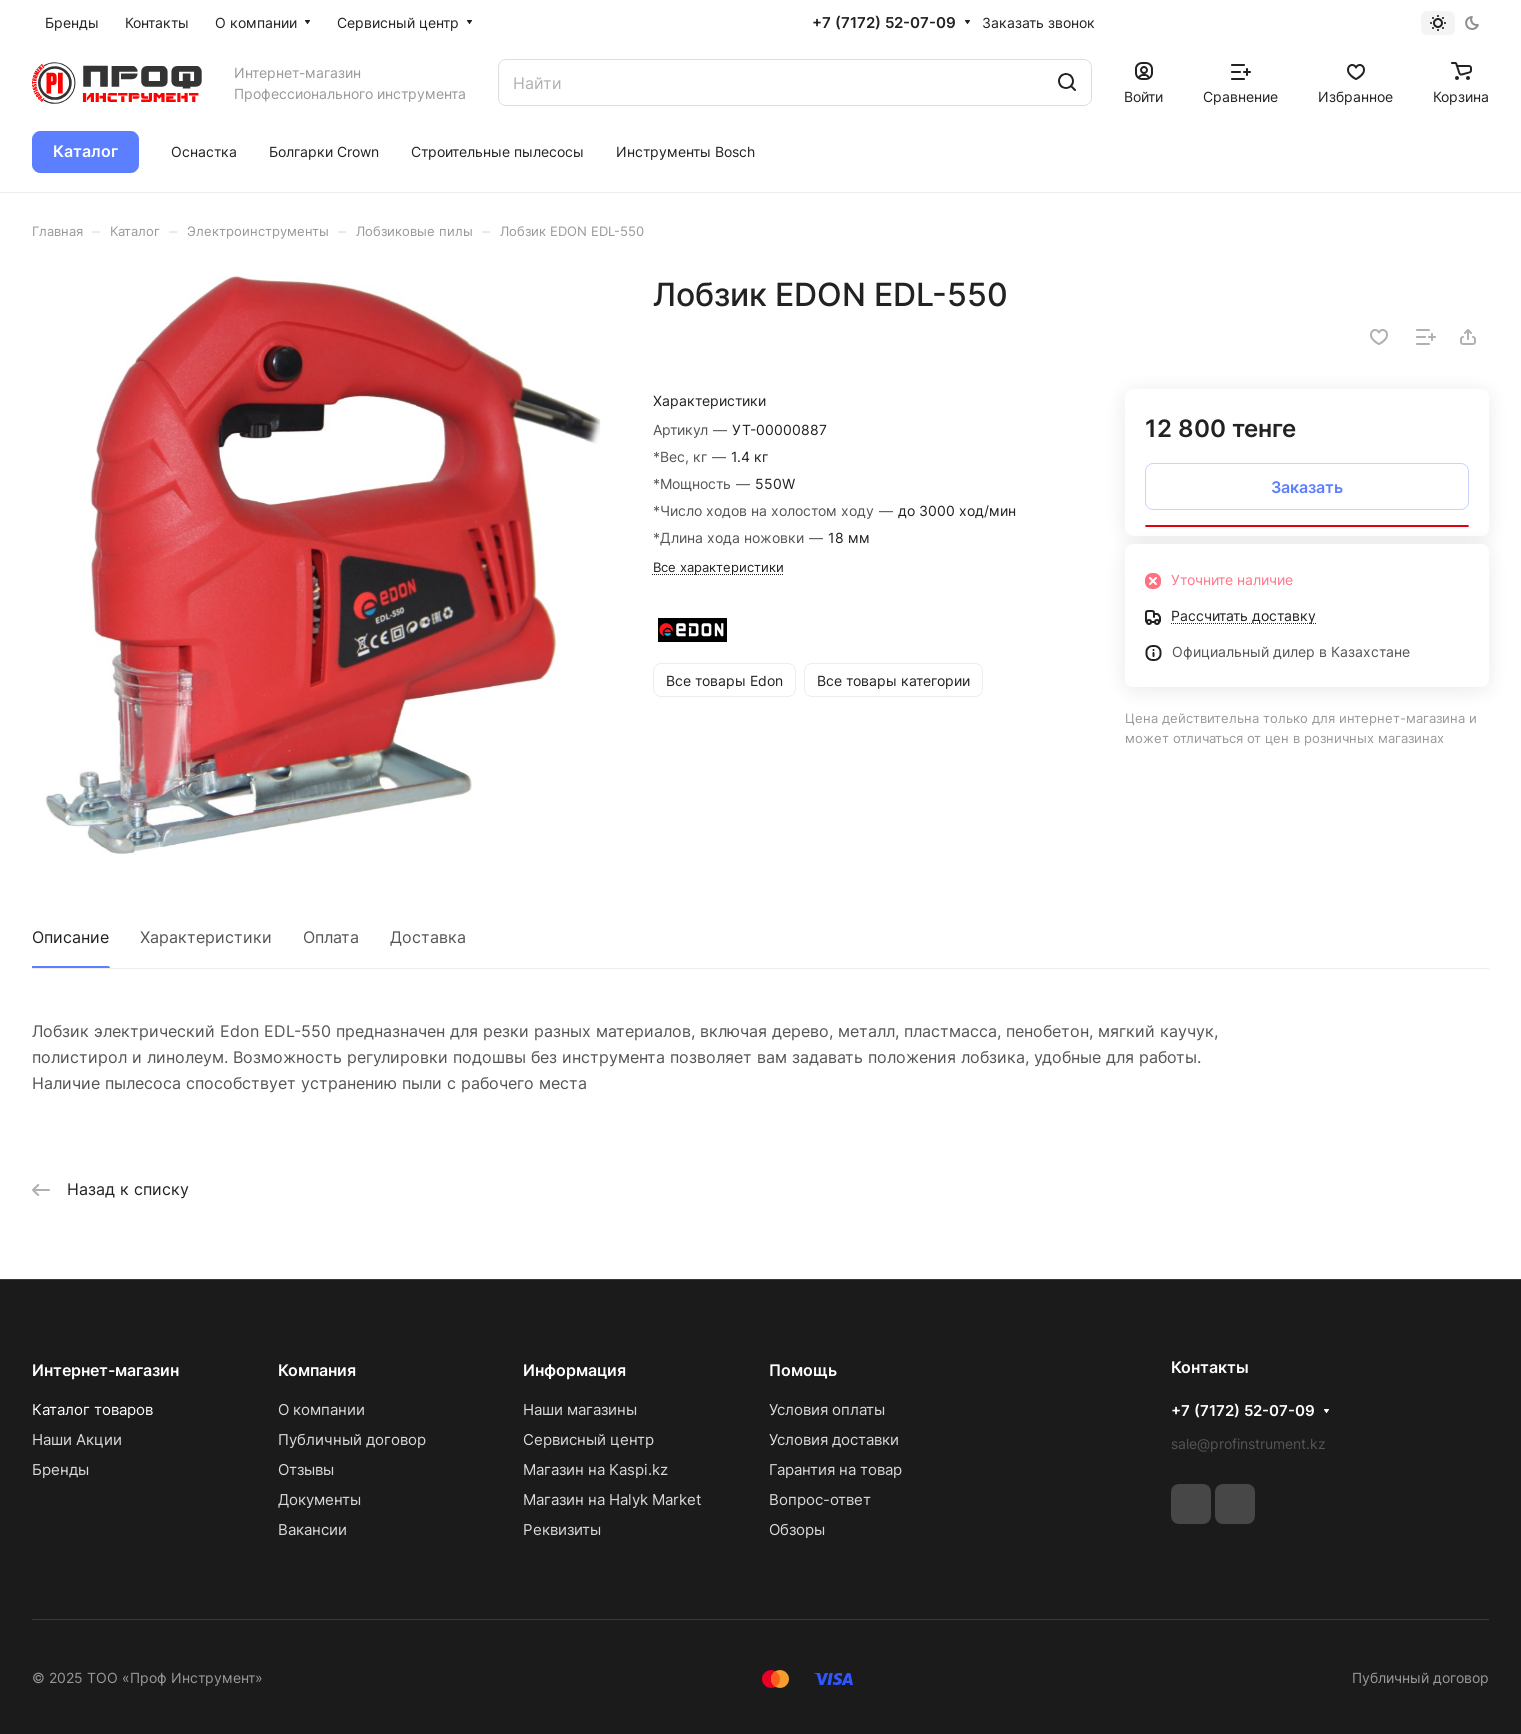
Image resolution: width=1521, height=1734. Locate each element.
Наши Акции (77, 1439)
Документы (319, 1499)
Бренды (60, 1469)
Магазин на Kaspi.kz (595, 1469)
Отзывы (306, 1469)
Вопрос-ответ (820, 1499)
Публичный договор (352, 1439)
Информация (574, 1370)
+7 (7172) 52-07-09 (884, 23)
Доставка (428, 937)
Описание (70, 937)
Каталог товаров (92, 1409)
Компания (317, 1370)
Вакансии (312, 1529)
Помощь (803, 1370)
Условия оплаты (827, 1409)
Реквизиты (562, 1529)
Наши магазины (580, 1409)
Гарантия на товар (835, 1469)
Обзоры (797, 1529)
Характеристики (206, 937)
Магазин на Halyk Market (612, 1499)
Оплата (331, 937)
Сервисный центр (588, 1439)
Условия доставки (834, 1439)
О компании (321, 1409)
